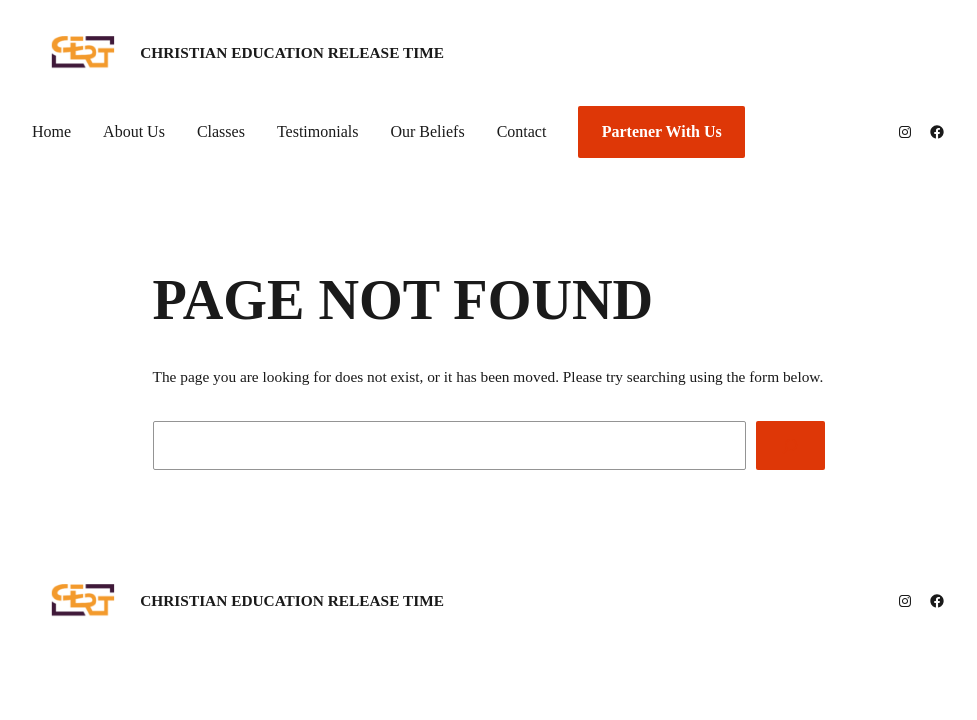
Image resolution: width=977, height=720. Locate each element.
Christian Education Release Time (292, 52)
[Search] (790, 445)
